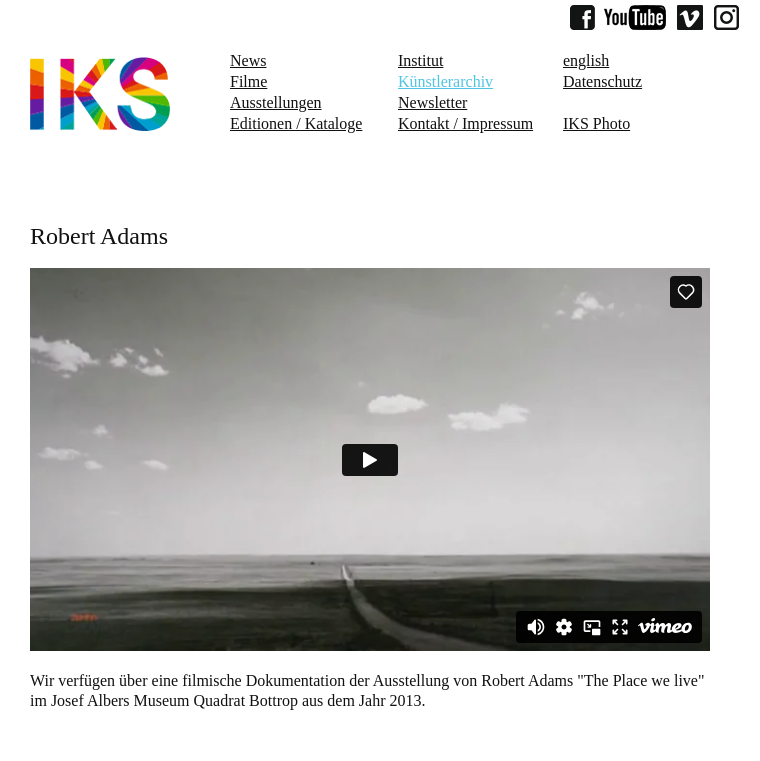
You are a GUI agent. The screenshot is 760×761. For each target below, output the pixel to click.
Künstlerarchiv (445, 81)
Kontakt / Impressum (465, 123)
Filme (248, 81)
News (248, 60)
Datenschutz (602, 81)
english (586, 60)
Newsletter (432, 102)
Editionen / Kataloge (296, 123)
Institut (420, 60)
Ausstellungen (276, 102)
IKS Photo (596, 123)
